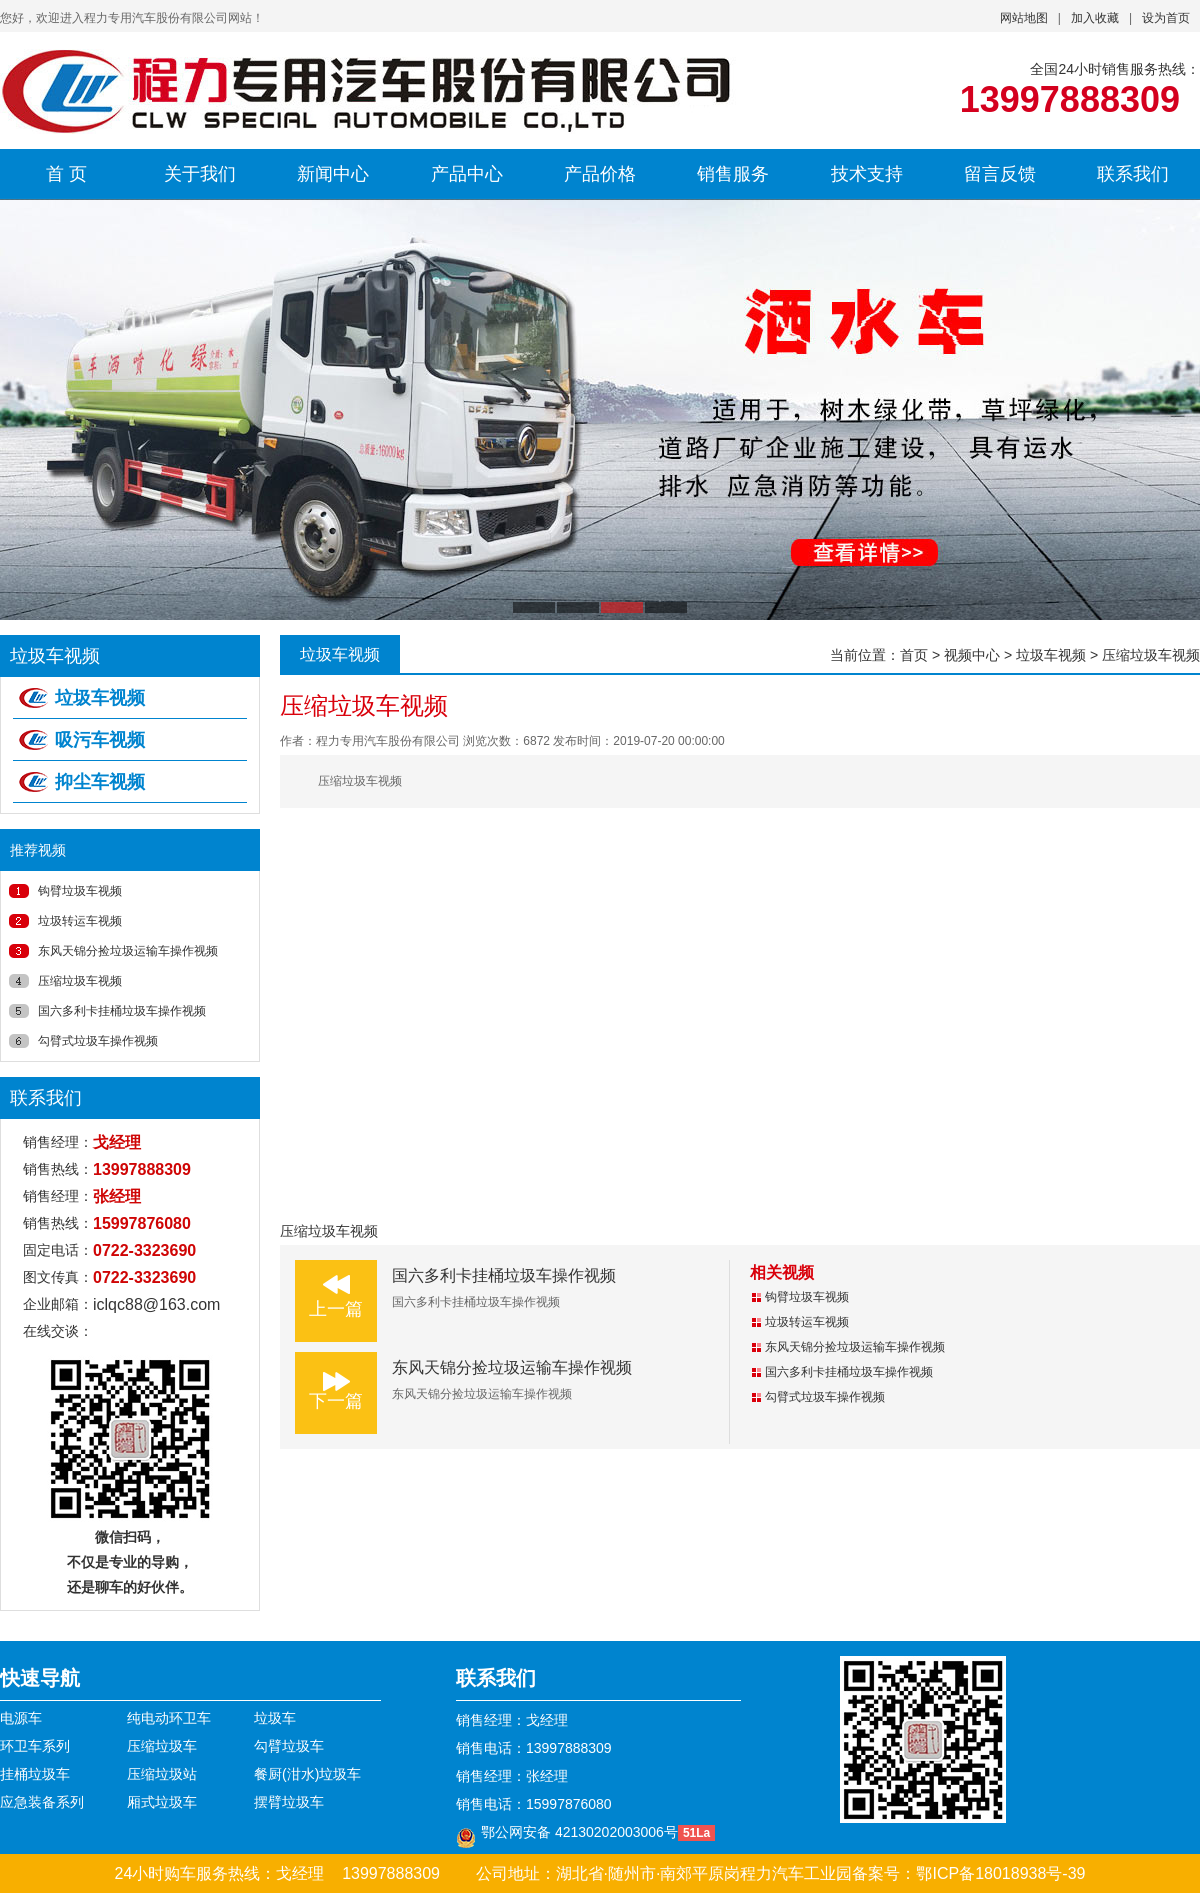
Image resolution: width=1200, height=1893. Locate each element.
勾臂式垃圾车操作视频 (98, 1041)
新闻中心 (333, 174)
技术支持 (867, 174)
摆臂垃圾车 (289, 1802)
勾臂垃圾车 (289, 1746)
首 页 (66, 174)
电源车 (21, 1718)
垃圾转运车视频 (80, 921)
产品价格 (600, 174)
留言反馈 (1000, 174)
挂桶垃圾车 (35, 1774)
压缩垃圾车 (162, 1746)
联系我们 (1133, 174)
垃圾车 (275, 1718)
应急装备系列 (42, 1802)
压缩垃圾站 (162, 1774)
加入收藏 (1095, 18)
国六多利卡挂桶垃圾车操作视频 (122, 1011)
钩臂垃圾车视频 (80, 891)
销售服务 (733, 174)
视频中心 (972, 655)
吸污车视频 (100, 740)
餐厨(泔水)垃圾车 (307, 1774)
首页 (914, 655)
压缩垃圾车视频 (80, 981)
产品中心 (467, 174)
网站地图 (1024, 18)
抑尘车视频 (100, 782)
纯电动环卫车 (169, 1718)
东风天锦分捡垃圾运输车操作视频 (128, 951)
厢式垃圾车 (162, 1802)
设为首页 (1166, 18)
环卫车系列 (35, 1746)
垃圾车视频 (100, 698)
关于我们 (200, 174)
